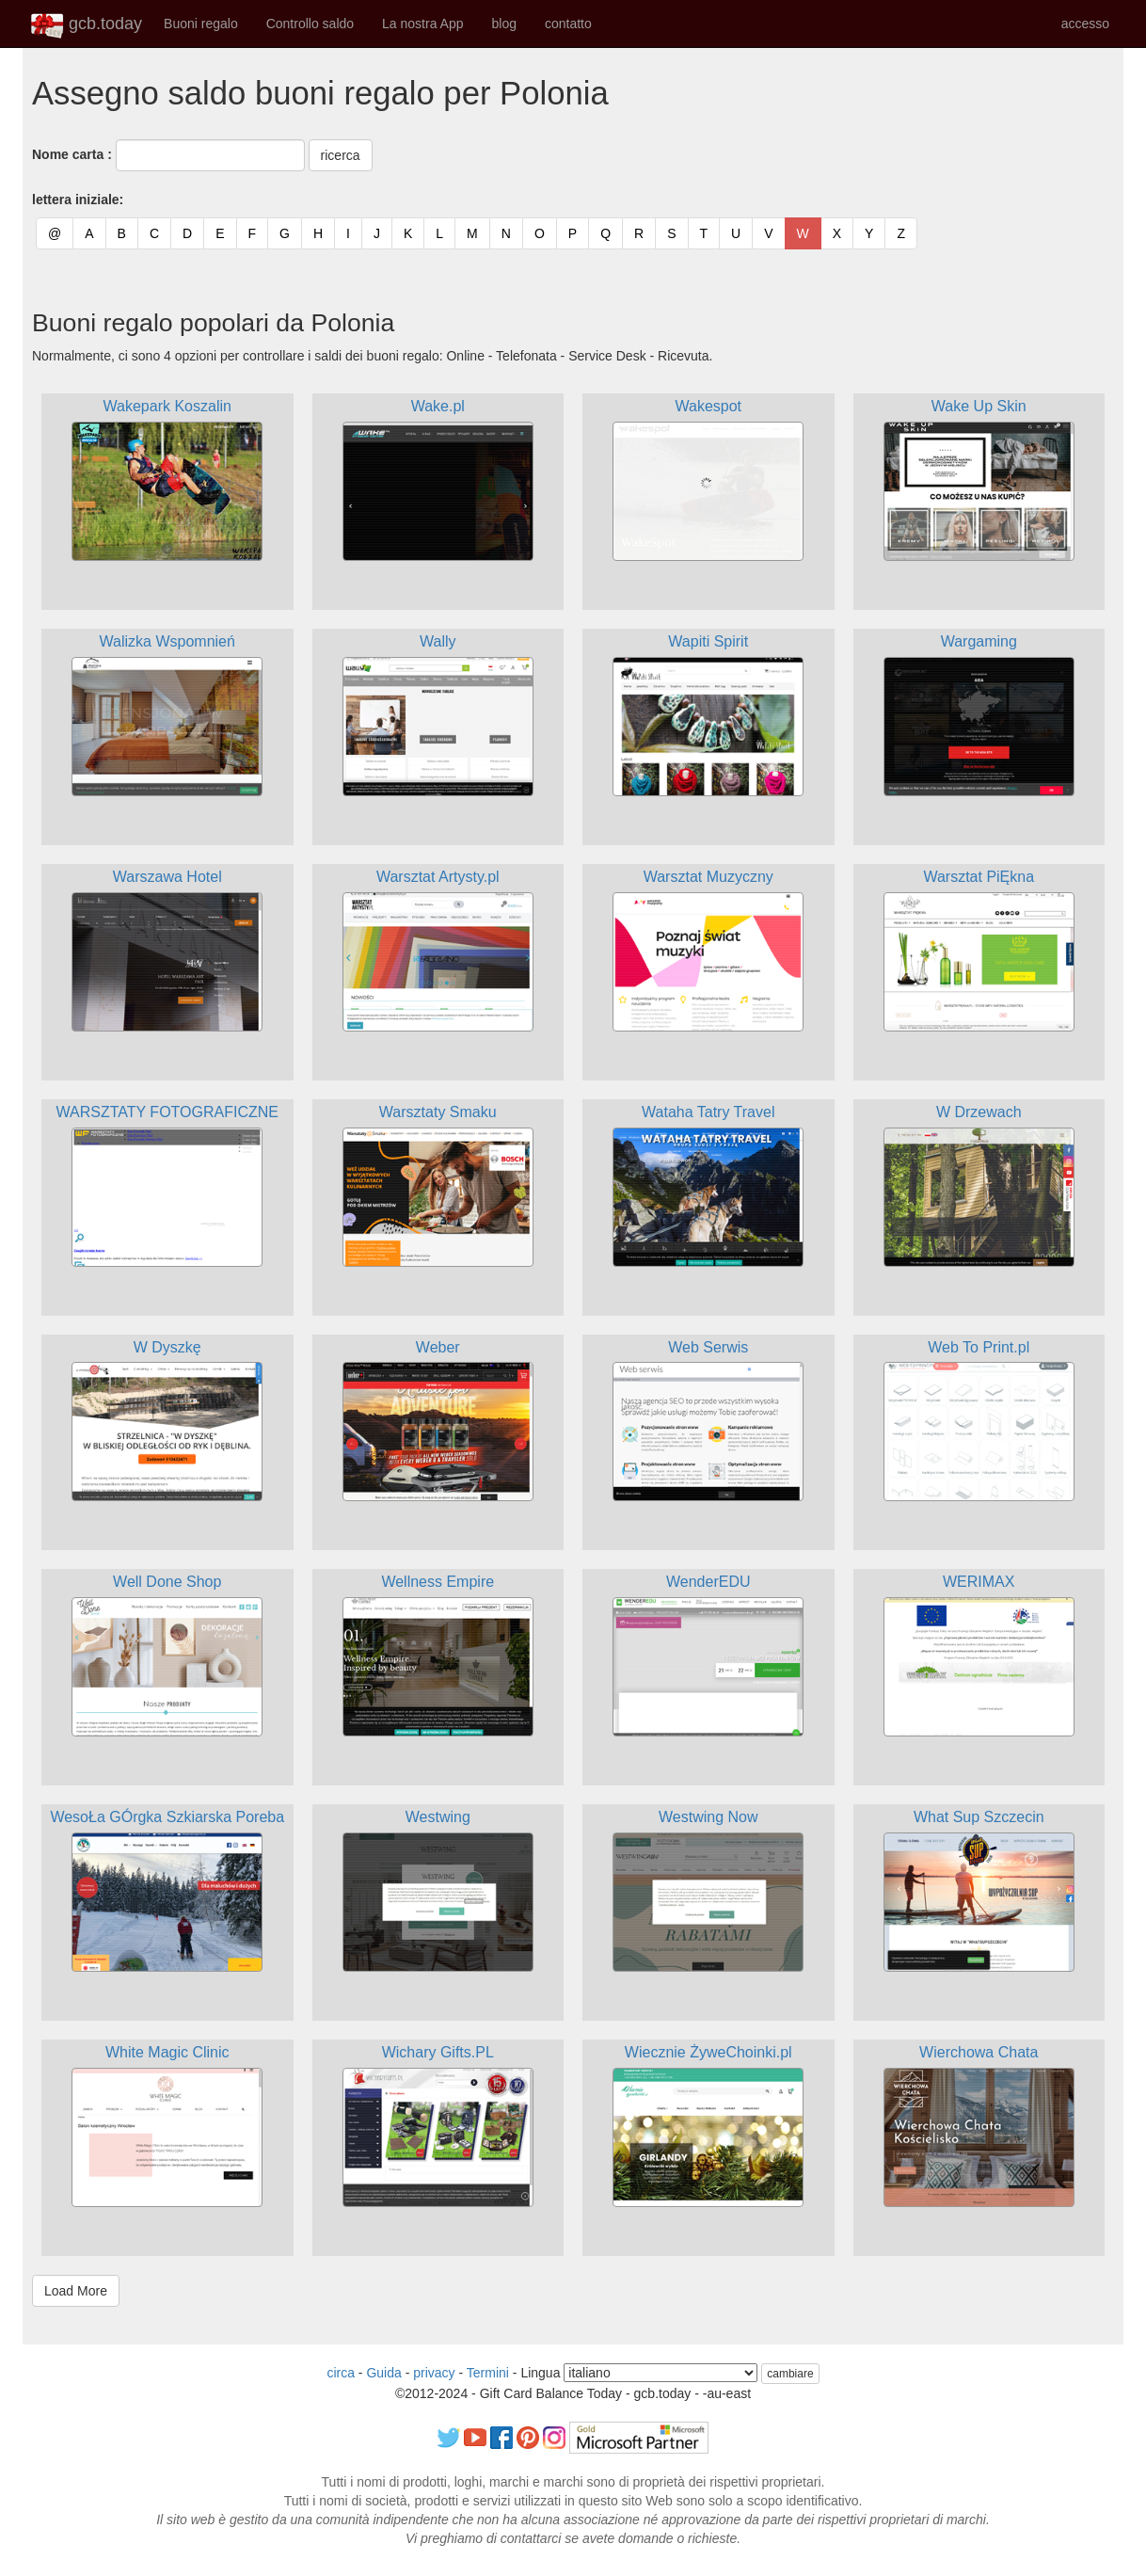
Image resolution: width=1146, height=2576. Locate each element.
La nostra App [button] (422, 23)
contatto (568, 23)
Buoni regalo (201, 23)
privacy (433, 2372)
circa (340, 2372)
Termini (488, 2372)
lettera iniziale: (77, 199)
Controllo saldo (310, 23)
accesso (1085, 23)
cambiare (790, 2373)
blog (503, 23)
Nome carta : (72, 154)
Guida (383, 2372)
